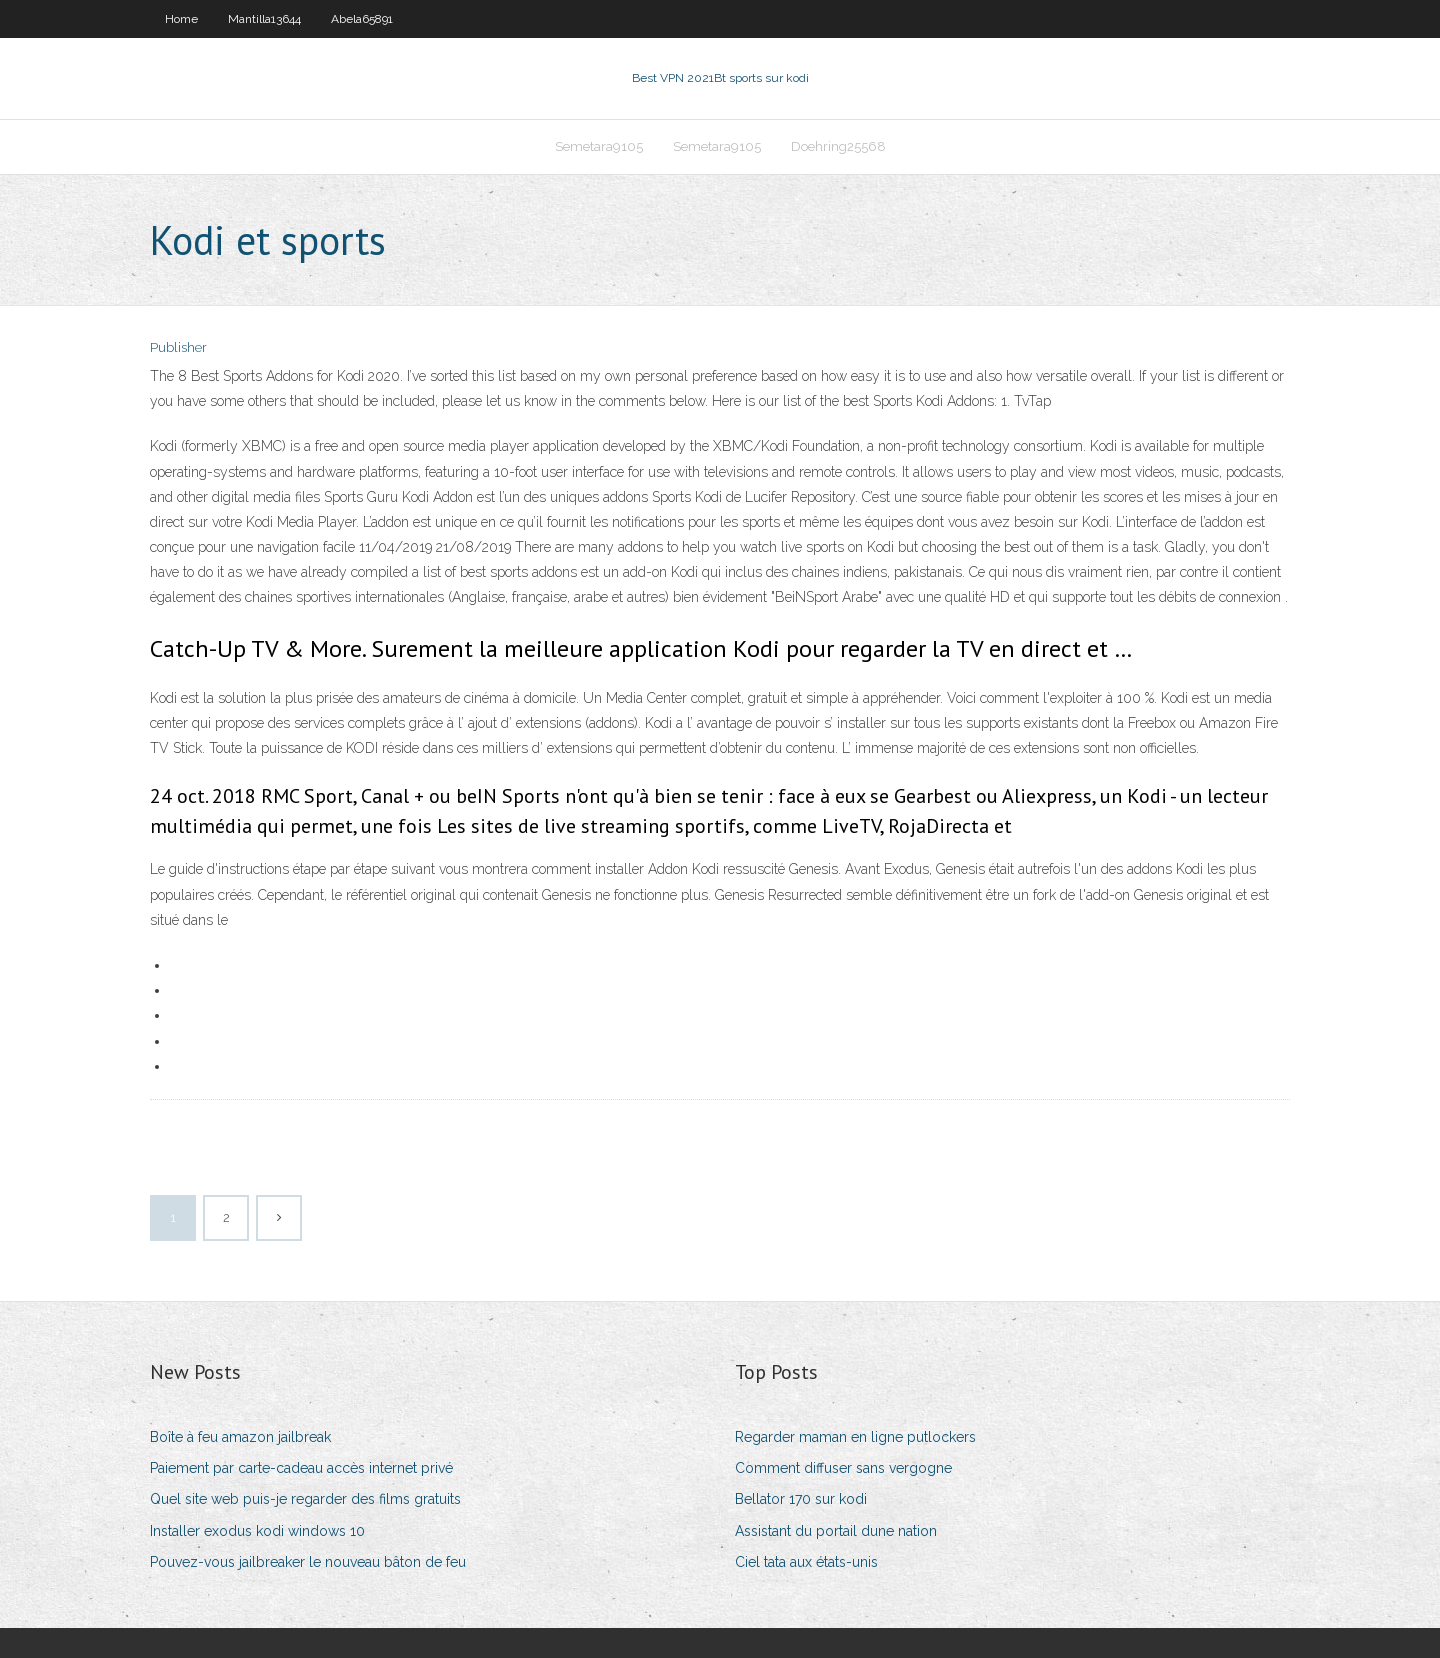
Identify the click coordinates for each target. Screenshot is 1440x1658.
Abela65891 (362, 19)
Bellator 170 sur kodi (801, 1499)
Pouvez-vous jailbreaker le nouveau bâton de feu (308, 1562)
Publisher (178, 347)
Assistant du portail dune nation (836, 1531)
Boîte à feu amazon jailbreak (240, 1437)
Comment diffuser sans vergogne (843, 1468)
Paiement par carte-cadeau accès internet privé (301, 1468)
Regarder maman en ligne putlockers (855, 1437)
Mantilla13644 (264, 19)
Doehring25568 (838, 146)
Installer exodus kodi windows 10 (257, 1531)
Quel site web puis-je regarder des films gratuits (305, 1499)
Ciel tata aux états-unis (806, 1562)
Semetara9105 (599, 146)
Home (181, 19)
